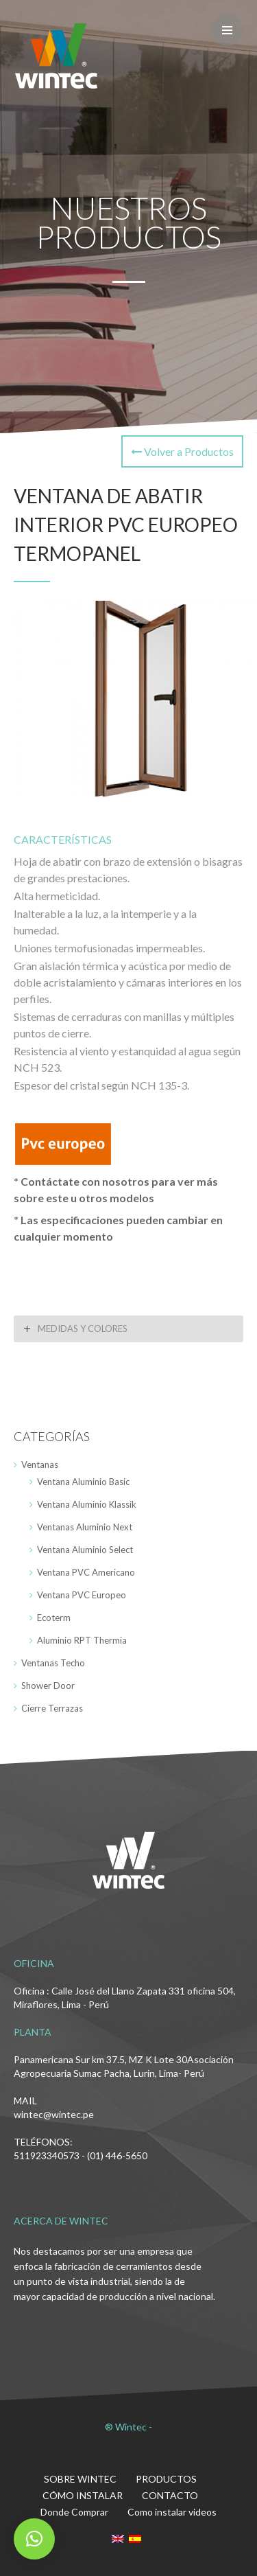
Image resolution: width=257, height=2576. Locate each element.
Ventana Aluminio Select (85, 1549)
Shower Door (48, 1685)
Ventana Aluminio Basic (83, 1481)
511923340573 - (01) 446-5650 (80, 2155)
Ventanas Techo (53, 1662)
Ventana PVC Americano (86, 1572)
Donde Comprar (74, 2512)
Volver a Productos (182, 451)
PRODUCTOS (166, 2479)
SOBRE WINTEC (80, 2479)
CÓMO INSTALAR (82, 2495)
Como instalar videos (172, 2512)
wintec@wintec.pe (54, 2114)
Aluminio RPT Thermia (82, 1640)
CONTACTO (170, 2495)
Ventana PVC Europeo (81, 1594)
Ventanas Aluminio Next (84, 1526)
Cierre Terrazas (52, 1708)
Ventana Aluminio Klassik (86, 1504)
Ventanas (39, 1464)
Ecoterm (54, 1617)
